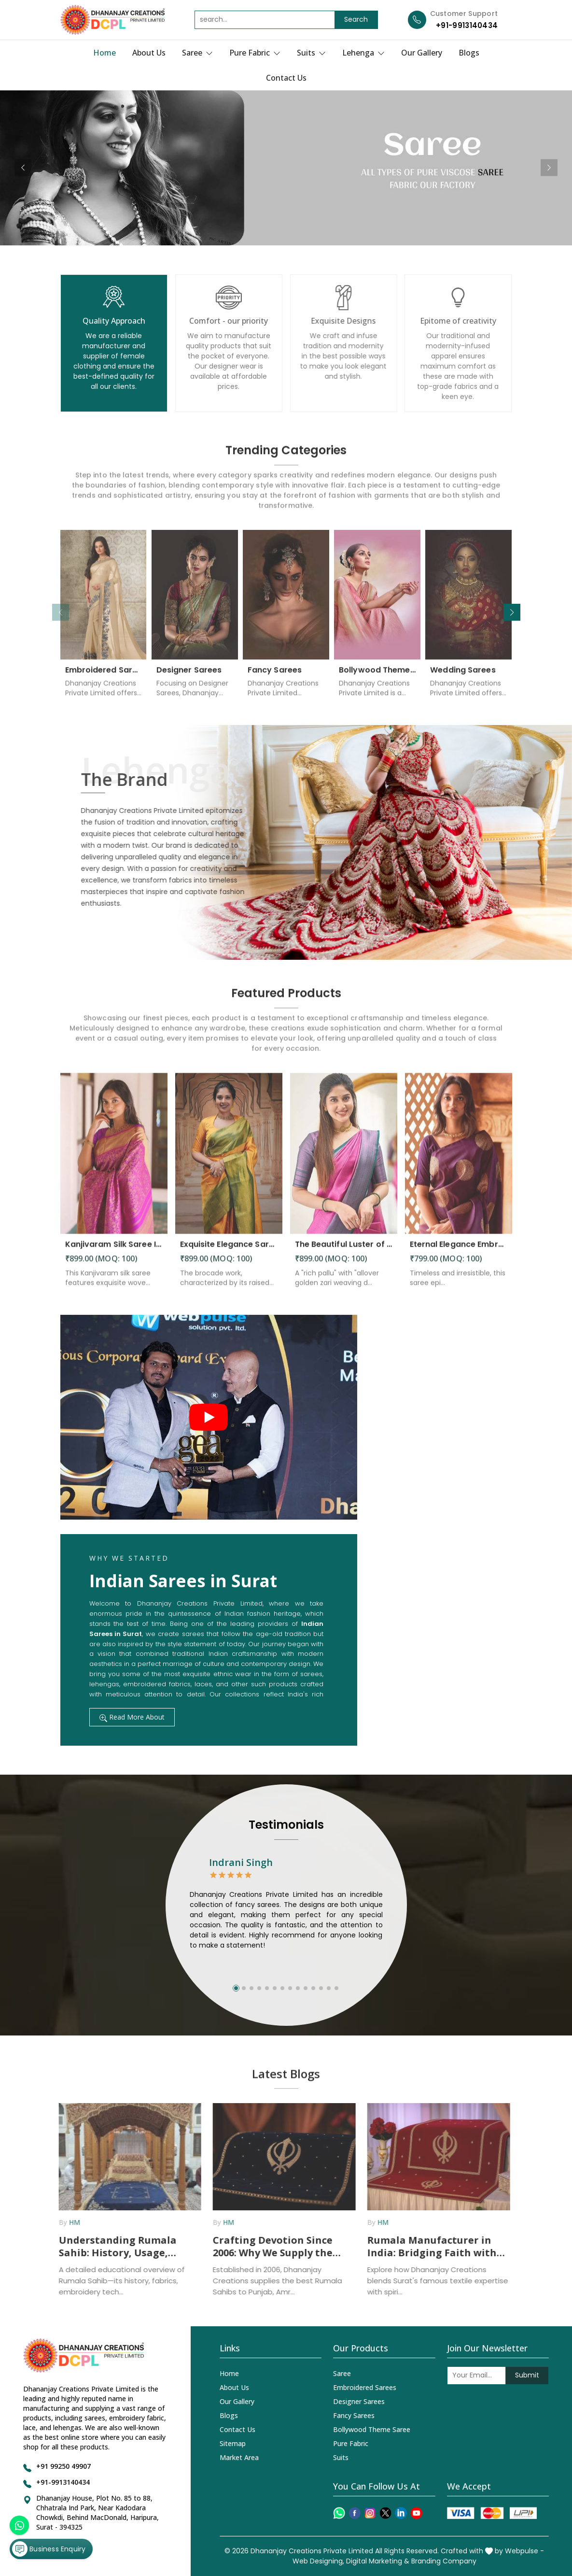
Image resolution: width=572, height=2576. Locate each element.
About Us (149, 52)
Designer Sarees (189, 676)
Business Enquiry (48, 2549)
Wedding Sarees (462, 676)
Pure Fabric (254, 52)
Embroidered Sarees (103, 676)
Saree (197, 52)
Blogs (469, 52)
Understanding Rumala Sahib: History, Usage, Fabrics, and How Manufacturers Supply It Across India (112, 2246)
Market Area (239, 2457)
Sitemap (233, 2443)
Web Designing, (318, 2561)
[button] (511, 612)
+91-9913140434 (467, 25)
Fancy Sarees (275, 676)
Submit (527, 2375)
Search (356, 19)
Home (104, 52)
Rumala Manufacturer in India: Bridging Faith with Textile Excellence (425, 2246)
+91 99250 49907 (63, 2466)
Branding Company (443, 2561)
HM (67, 2222)
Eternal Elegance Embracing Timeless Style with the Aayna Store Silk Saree (458, 1250)
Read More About (132, 1717)
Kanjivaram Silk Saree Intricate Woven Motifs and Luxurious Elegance (114, 1250)
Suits (311, 52)
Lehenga (363, 52)
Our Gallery (421, 52)
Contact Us (286, 77)
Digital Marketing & (377, 2561)
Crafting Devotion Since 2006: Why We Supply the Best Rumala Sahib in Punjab (266, 2246)
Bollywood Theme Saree (377, 676)
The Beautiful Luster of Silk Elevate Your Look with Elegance (343, 1250)
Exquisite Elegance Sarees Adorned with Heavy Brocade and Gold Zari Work (229, 1250)
